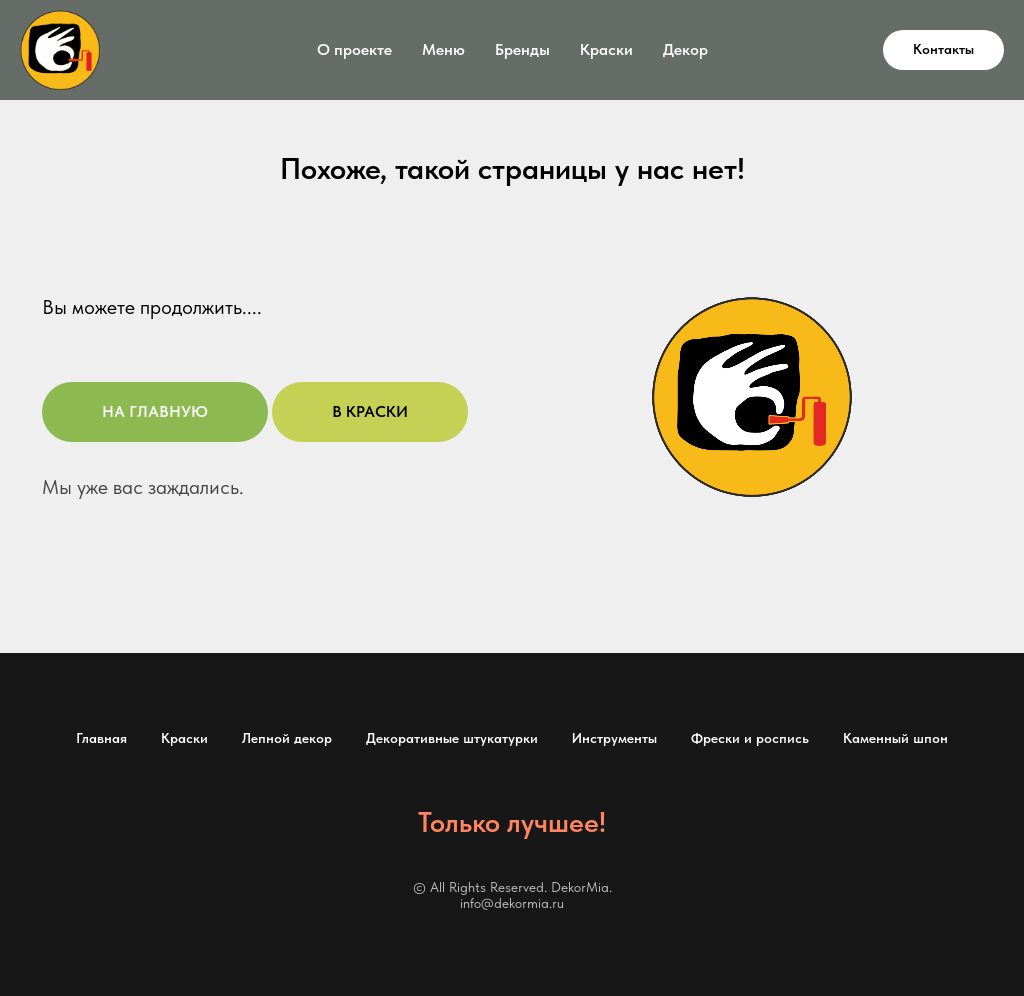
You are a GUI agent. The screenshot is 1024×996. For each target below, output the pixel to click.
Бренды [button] (522, 49)
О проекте (354, 49)
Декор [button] (685, 49)
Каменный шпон (895, 738)
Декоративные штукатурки (452, 738)
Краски (184, 738)
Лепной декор (287, 738)
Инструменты (614, 738)
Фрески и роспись (750, 738)
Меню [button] (443, 49)
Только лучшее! (512, 822)
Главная (101, 738)
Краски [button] (606, 49)
